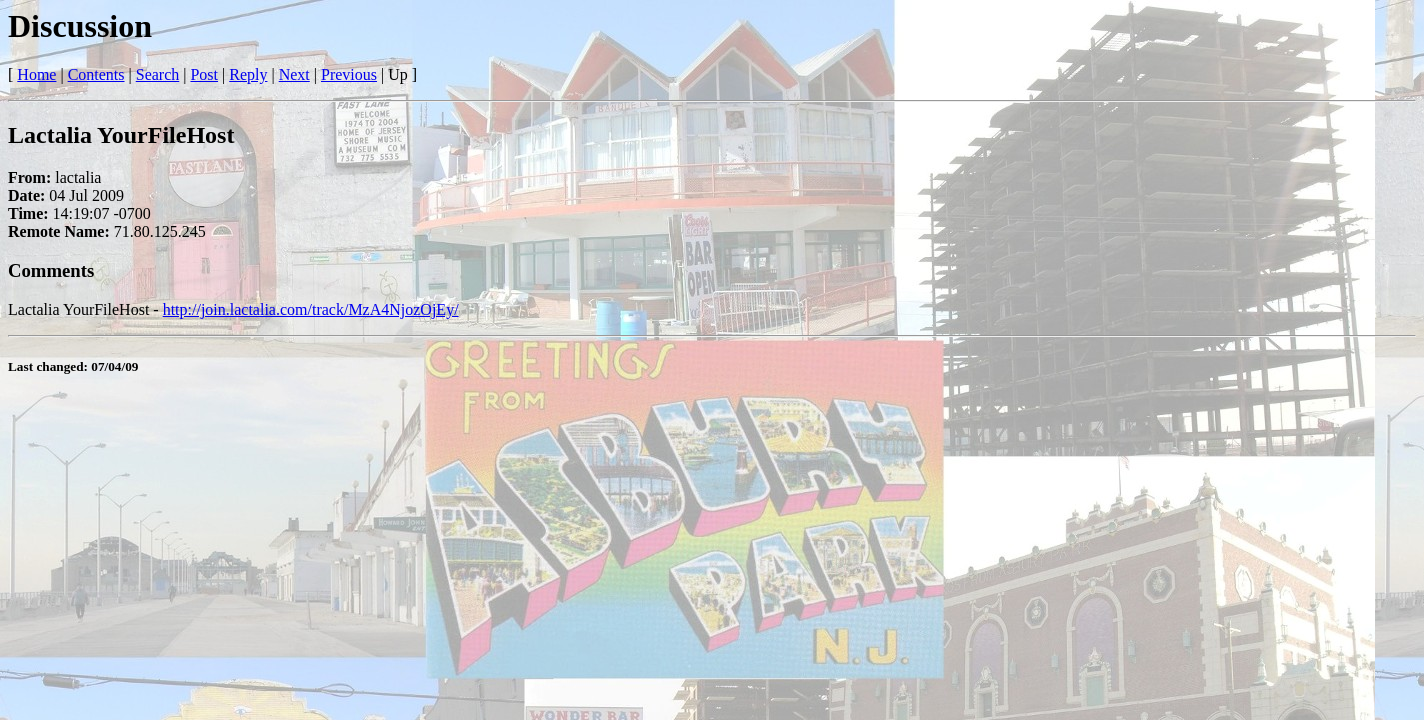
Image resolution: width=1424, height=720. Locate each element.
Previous (349, 74)
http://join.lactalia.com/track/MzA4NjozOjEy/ (311, 309)
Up (398, 74)
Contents (96, 74)
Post (204, 74)
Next (294, 74)
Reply (248, 74)
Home (36, 74)
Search (158, 74)
